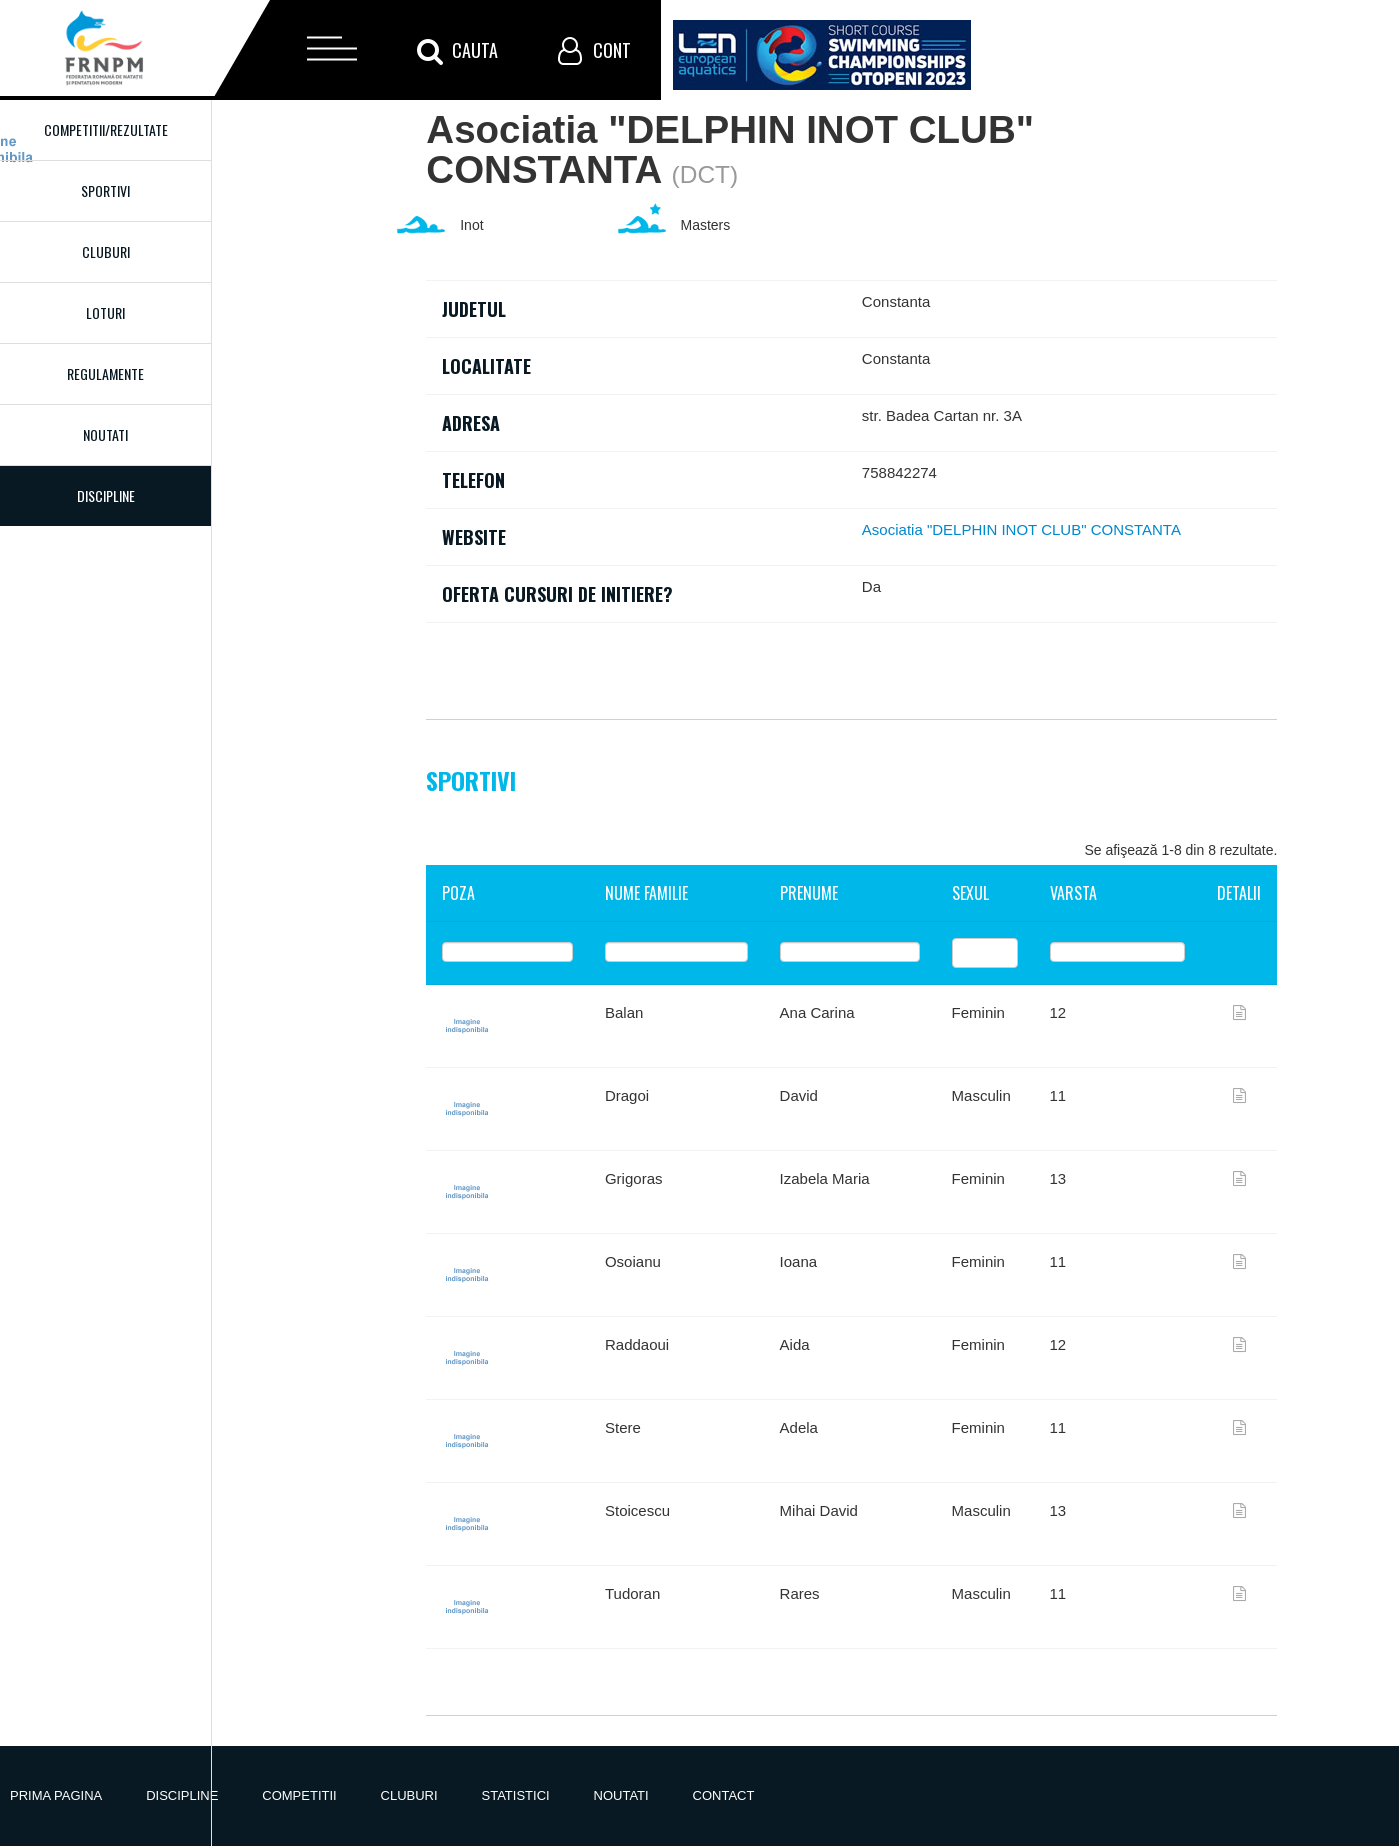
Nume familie (646, 893)
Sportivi (105, 190)
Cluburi (106, 251)
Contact (724, 1795)
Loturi (105, 312)
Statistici (516, 1795)
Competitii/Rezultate (106, 129)
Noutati (105, 434)
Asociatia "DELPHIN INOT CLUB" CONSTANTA (1021, 529)
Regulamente (105, 373)
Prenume (809, 893)
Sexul (970, 893)
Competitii (299, 1795)
